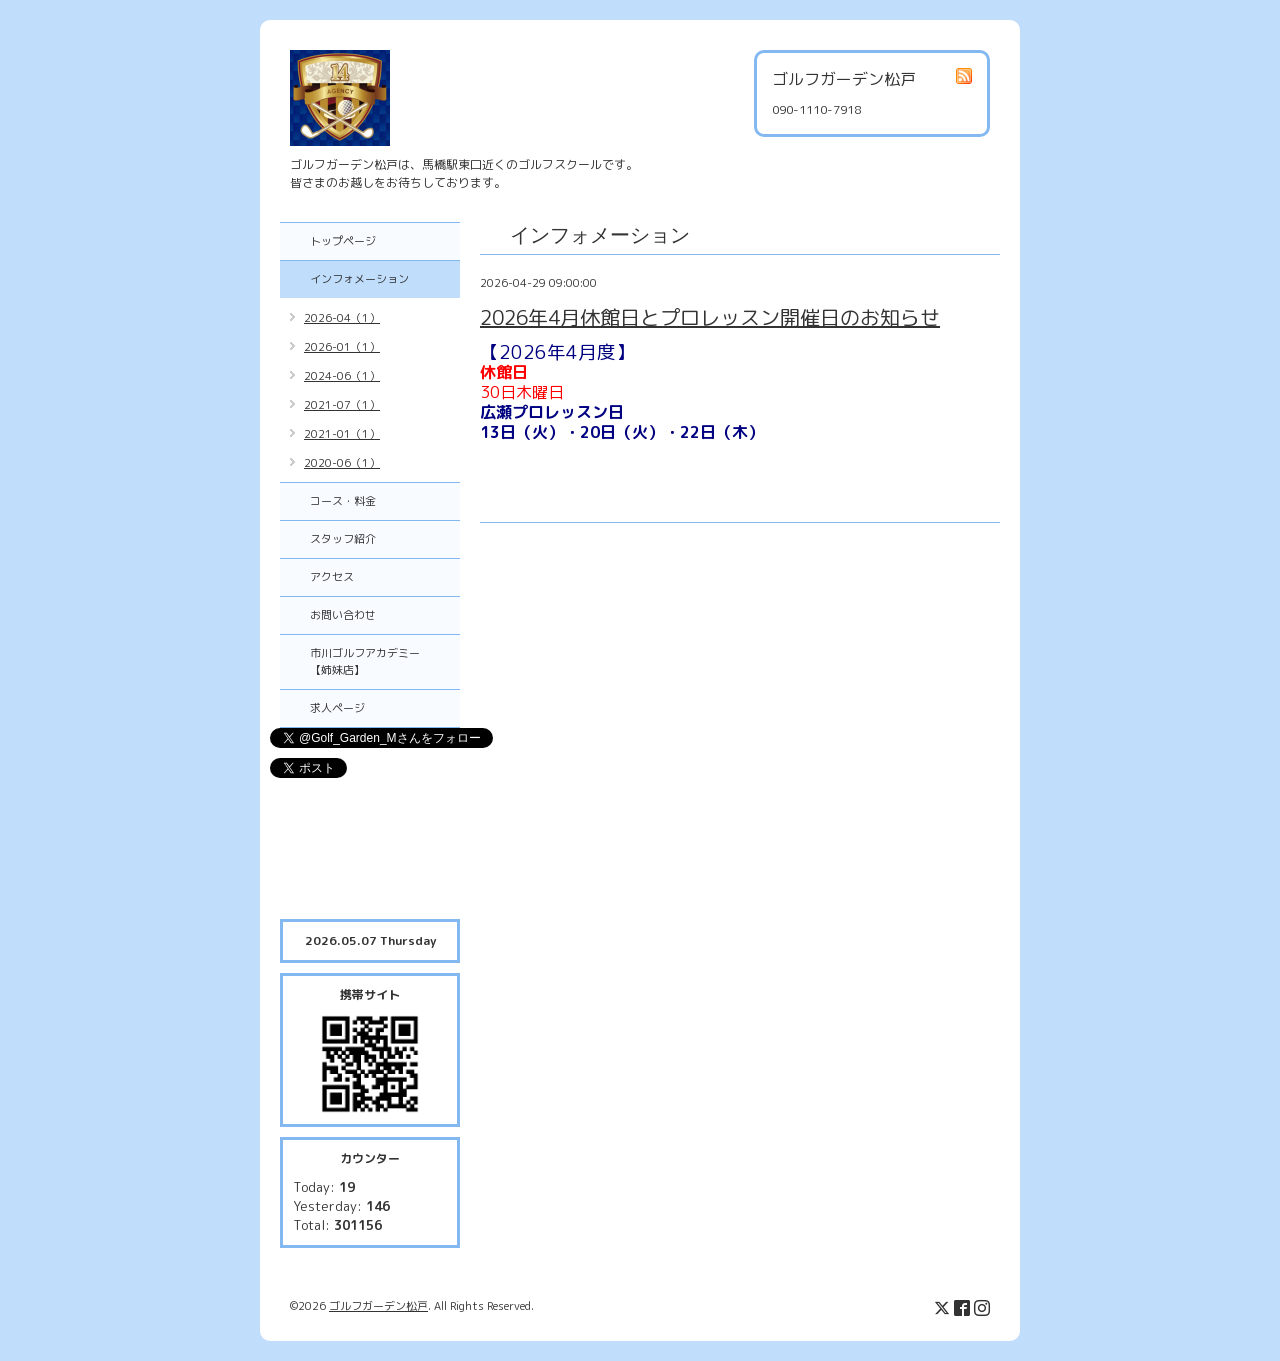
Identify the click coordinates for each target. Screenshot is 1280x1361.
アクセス (332, 577)
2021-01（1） (342, 434)
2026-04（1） (342, 318)
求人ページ (337, 708)
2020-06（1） (342, 463)
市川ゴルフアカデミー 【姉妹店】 (376, 661)
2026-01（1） (342, 347)
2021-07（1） (342, 405)
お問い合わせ (343, 615)
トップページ (343, 241)
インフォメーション (359, 279)
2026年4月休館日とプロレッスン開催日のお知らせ (710, 317)
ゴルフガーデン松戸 (378, 1306)
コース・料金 (343, 501)
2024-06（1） (342, 376)
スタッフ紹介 (343, 539)
